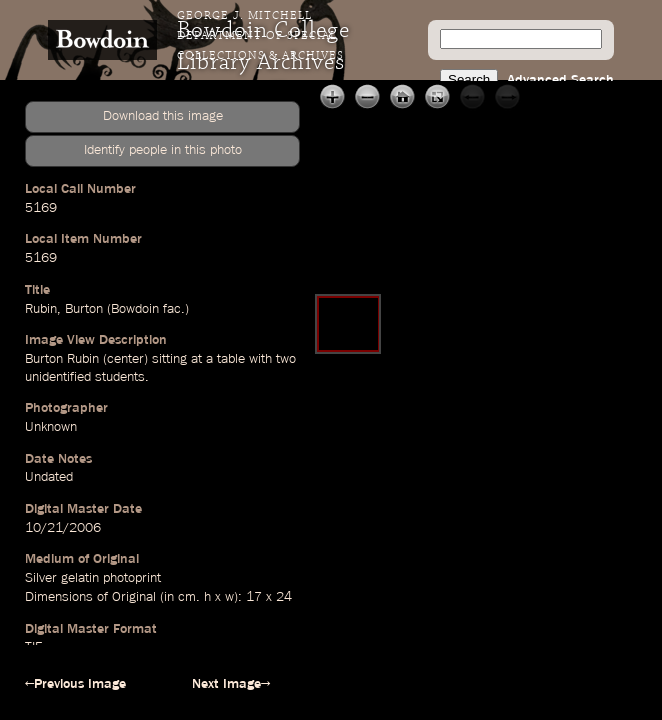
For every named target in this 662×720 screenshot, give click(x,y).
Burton (84, 309)
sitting (169, 359)
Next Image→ (231, 684)
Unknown (51, 427)
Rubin (41, 309)
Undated (49, 477)
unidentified (58, 377)
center (125, 359)
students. (122, 377)
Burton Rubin (62, 359)
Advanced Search (560, 80)
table (231, 359)
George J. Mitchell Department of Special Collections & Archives (260, 36)
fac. (174, 309)
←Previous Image (75, 684)
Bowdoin (135, 309)
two (286, 359)
